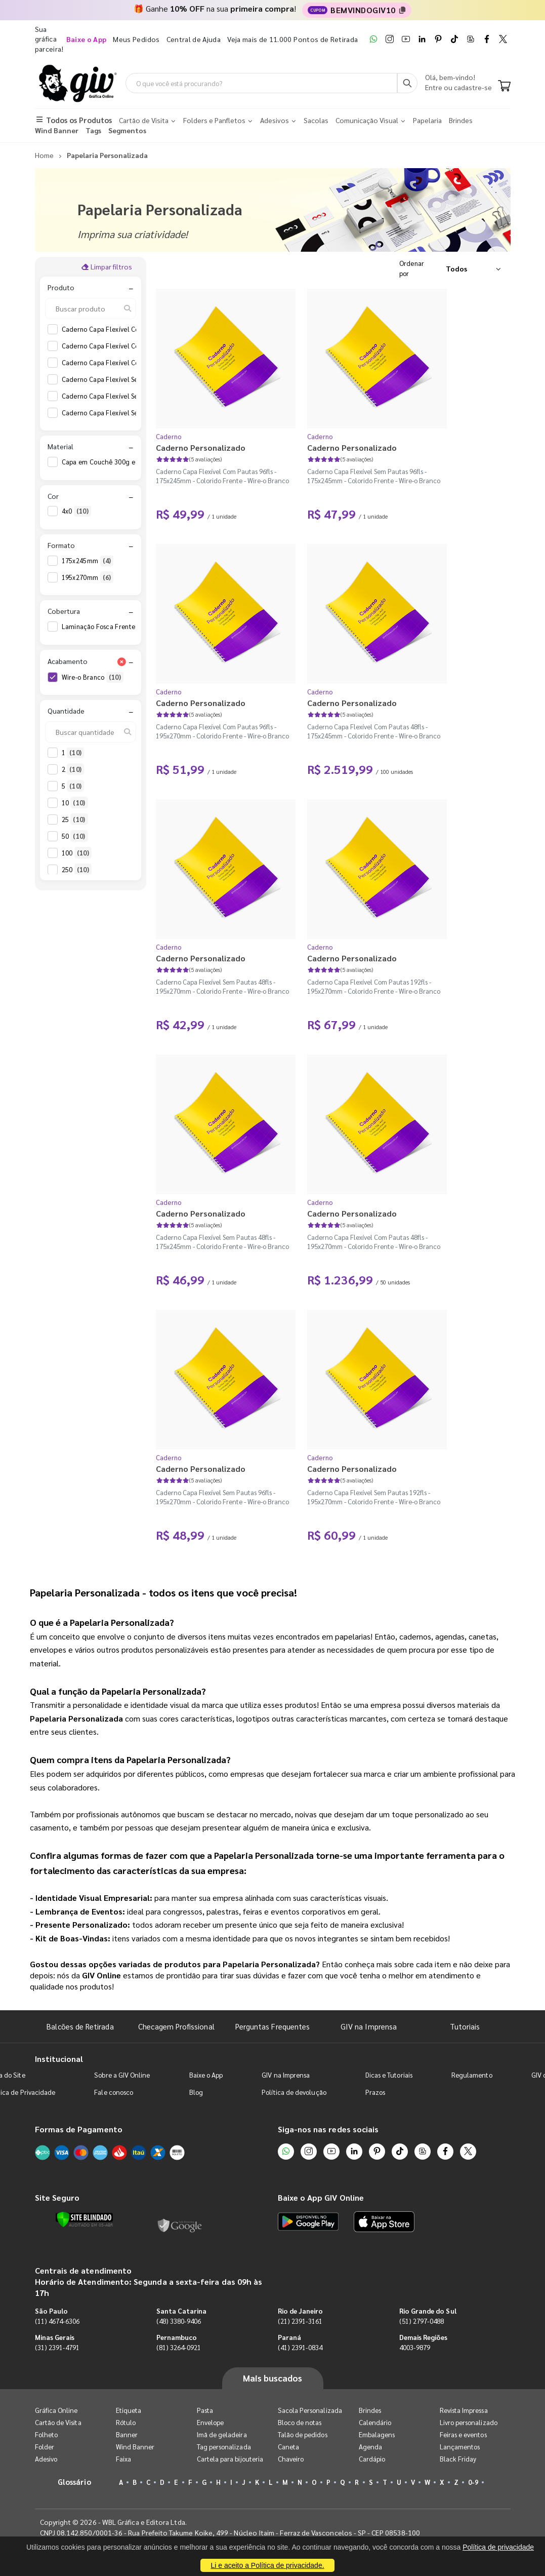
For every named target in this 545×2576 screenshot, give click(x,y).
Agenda (370, 2446)
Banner (127, 2434)
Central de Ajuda (193, 39)
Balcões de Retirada (80, 2026)
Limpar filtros (106, 266)
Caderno (169, 436)
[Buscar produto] (90, 308)
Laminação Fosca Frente (108, 626)
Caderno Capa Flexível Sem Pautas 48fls (130, 396)
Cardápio (372, 2458)
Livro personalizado (468, 2422)
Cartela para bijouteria (230, 2458)
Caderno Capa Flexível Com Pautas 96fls (130, 363)
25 (75, 819)
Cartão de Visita (58, 2422)
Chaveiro (291, 2458)
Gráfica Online (56, 2410)
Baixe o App (206, 2075)
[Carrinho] (504, 87)
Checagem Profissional (176, 2026)
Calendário (375, 2422)
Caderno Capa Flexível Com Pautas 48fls (130, 346)
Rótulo (126, 2422)
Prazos (375, 2092)
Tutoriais (465, 2026)
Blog (196, 2092)
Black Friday (458, 2458)
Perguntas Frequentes (272, 2026)
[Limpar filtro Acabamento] (122, 661)
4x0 (76, 511)
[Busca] (407, 83)
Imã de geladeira (222, 2434)
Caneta (288, 2446)
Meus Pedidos (136, 39)
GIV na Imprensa (369, 2026)
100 (77, 853)
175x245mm (88, 561)
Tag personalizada (224, 2446)
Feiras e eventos (463, 2434)
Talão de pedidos (302, 2434)
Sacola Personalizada (310, 2410)
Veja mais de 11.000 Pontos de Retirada (292, 39)
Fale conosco (113, 2092)
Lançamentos (460, 2446)
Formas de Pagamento (78, 2129)
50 (75, 836)
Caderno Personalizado (200, 447)
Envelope (210, 2422)
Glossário (74, 2481)
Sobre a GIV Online (122, 2075)
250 (77, 870)
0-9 (473, 2482)
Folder (44, 2446)
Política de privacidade (498, 2547)
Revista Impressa (464, 2410)
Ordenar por (412, 268)
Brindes (370, 2410)
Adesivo (46, 2458)
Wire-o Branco (92, 677)
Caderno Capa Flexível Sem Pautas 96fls (130, 413)
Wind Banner (135, 2446)
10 (75, 803)
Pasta (205, 2410)
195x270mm (88, 577)
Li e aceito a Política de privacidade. (267, 2565)
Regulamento (471, 2075)
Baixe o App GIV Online (321, 2197)
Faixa (123, 2458)
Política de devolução (294, 2092)
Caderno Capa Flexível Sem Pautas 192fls (131, 379)
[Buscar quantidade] (90, 732)
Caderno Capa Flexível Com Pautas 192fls (132, 329)
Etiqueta (129, 2410)
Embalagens (377, 2434)
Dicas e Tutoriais (388, 2075)
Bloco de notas (300, 2422)
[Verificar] (84, 2220)
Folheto (46, 2434)
